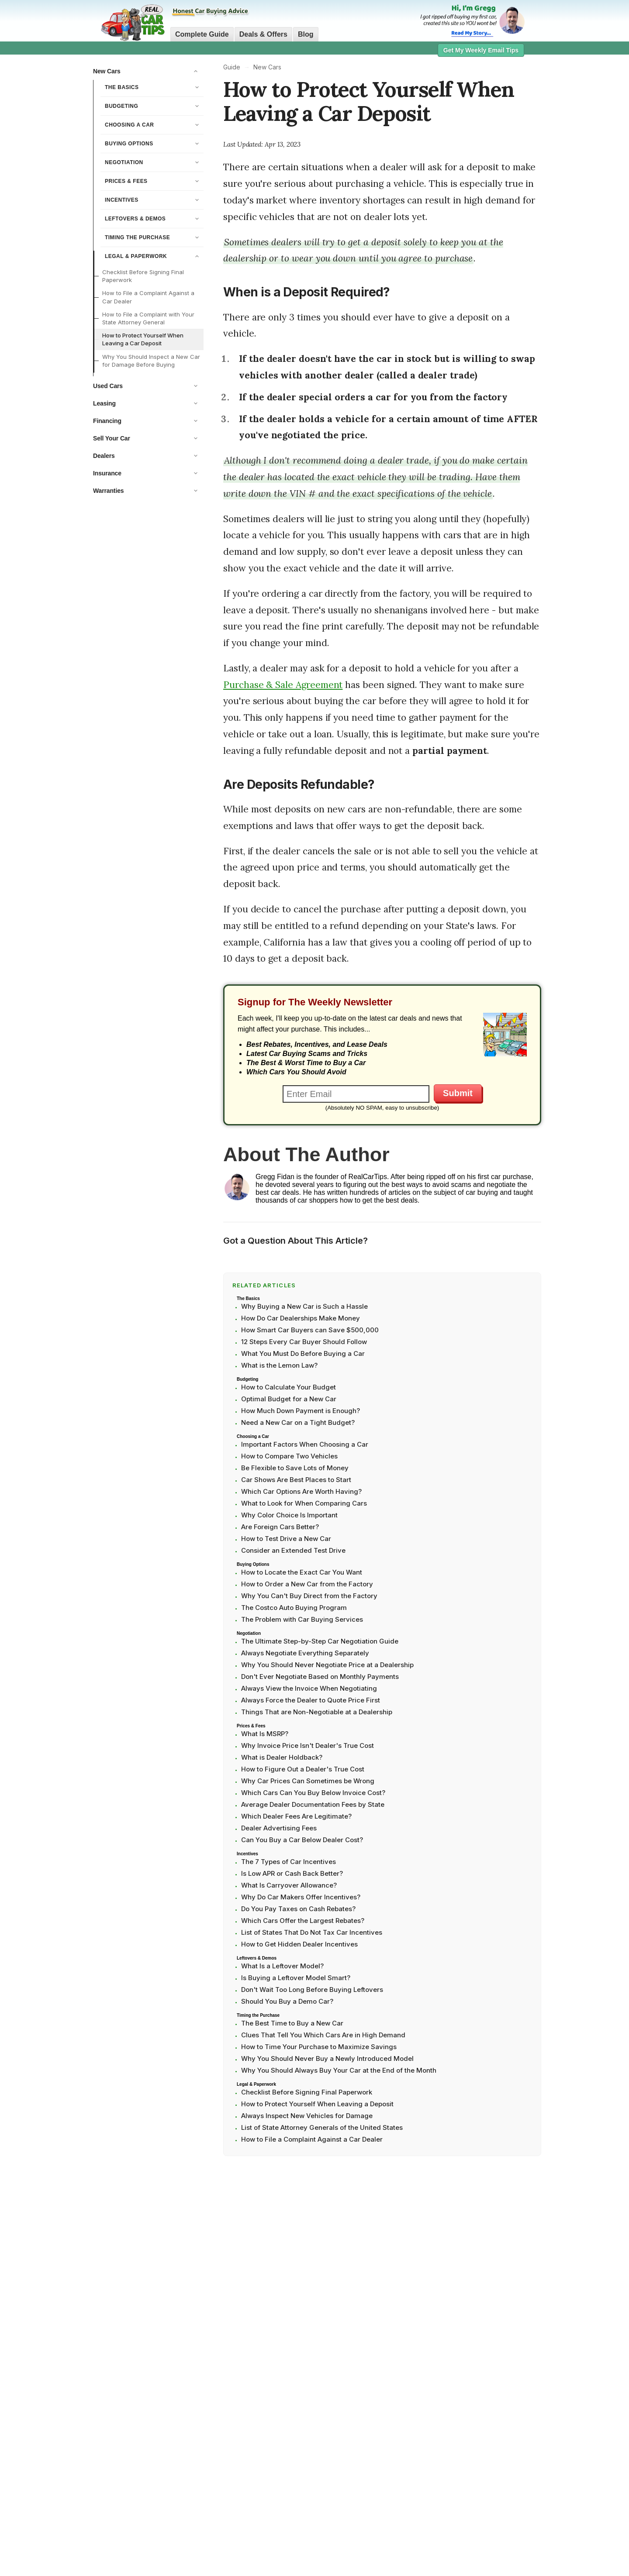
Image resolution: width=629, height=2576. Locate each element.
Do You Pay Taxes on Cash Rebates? (298, 1909)
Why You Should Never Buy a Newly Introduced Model (327, 2058)
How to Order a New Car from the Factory (307, 1584)
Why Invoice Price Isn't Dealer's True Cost (307, 1745)
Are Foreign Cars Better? (280, 1527)
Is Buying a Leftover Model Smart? (295, 1978)
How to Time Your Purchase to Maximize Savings (319, 2047)
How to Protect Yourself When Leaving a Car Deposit (142, 339)
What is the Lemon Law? (279, 1365)
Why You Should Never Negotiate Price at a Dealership (327, 1665)
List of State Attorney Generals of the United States (322, 2127)
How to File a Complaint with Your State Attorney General (148, 318)
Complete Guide (202, 34)
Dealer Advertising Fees (279, 1828)
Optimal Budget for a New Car (288, 1399)
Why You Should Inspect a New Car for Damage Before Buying (151, 360)
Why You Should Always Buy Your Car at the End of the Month (338, 2070)
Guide (231, 67)
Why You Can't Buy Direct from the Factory (309, 1596)
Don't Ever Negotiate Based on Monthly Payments (320, 1676)
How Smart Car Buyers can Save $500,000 (310, 1330)
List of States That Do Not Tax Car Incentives (311, 1932)
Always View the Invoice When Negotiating (309, 1688)
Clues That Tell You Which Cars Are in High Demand (323, 2035)
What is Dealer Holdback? (281, 1757)
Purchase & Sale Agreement (282, 685)
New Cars (267, 67)
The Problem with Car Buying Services (302, 1619)
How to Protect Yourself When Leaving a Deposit (317, 2104)
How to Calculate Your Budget (288, 1387)
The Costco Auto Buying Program (294, 1607)
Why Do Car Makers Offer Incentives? (300, 1897)
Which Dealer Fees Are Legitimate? (296, 1816)
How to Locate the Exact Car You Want (301, 1572)
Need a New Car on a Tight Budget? (298, 1422)
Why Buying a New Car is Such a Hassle (304, 1306)
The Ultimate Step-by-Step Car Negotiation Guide (319, 1641)
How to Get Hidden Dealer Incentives (299, 1944)
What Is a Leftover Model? (282, 1966)
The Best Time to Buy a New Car (292, 2023)
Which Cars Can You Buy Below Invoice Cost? (313, 1792)
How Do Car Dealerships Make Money (300, 1318)
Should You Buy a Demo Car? (287, 2001)
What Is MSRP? (264, 1734)
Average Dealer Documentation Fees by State (312, 1804)
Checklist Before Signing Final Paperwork (143, 275)
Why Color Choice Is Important (289, 1515)
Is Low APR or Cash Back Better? (292, 1873)
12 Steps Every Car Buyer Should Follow (304, 1342)
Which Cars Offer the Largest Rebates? (302, 1920)
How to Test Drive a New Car (286, 1538)
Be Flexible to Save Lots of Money (295, 1468)
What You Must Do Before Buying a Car (303, 1353)
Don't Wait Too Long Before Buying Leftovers (312, 1989)
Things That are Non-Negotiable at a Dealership (316, 1712)
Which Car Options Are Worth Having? (301, 1491)
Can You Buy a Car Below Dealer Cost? (302, 1840)
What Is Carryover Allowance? (289, 1885)
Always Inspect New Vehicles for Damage (307, 2116)
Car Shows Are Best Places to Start (296, 1479)
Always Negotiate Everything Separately (305, 1653)
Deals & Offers (263, 34)
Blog (306, 34)
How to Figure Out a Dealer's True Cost (302, 1769)
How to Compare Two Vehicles (289, 1456)
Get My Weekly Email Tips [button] (480, 50)
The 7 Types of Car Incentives (288, 1861)
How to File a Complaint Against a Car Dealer (148, 296)
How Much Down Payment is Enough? (300, 1411)
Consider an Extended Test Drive (293, 1550)
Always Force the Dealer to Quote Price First (310, 1700)
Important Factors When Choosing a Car (304, 1444)
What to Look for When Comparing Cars (304, 1503)
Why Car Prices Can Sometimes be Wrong (307, 1781)
